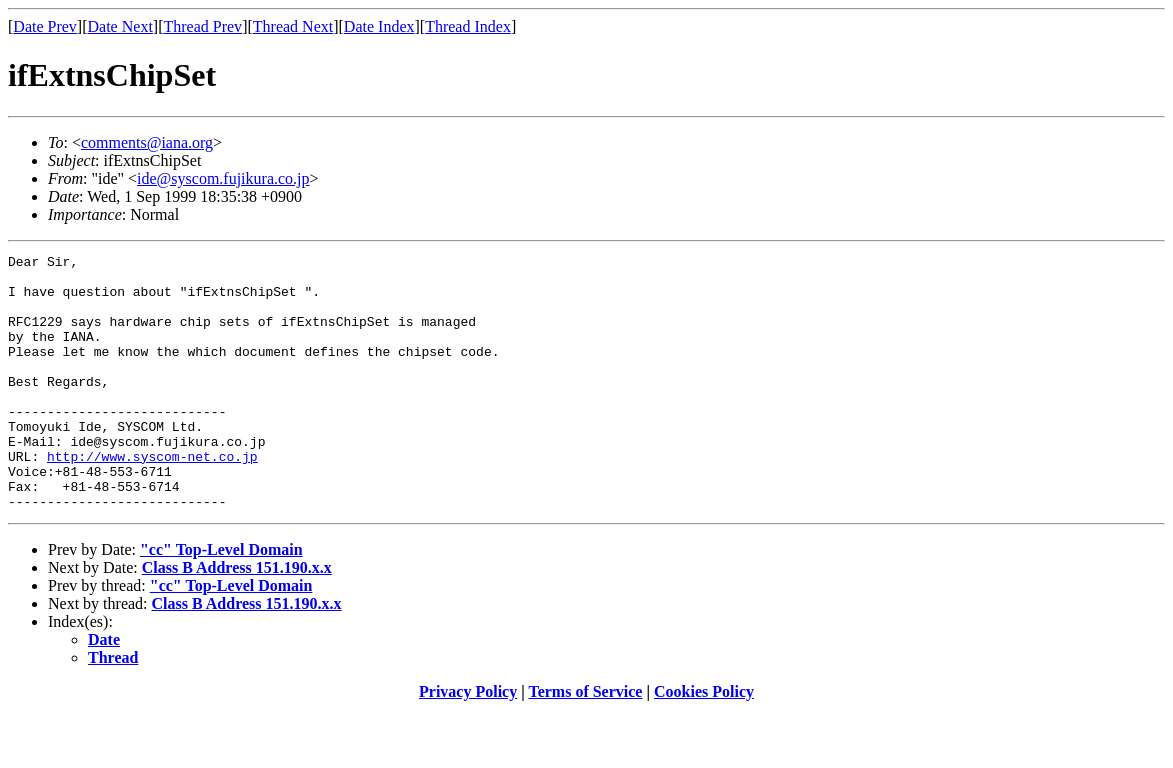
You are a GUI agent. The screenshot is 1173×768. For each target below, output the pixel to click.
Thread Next (293, 26)
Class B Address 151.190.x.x (237, 618)
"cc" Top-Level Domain (221, 600)
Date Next (120, 26)
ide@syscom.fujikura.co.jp (223, 178)
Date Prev (45, 26)
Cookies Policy (704, 742)
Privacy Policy (468, 742)
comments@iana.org (147, 142)
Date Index (379, 26)
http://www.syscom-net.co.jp (152, 498)
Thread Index (468, 26)
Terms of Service (585, 742)
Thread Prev (202, 26)
